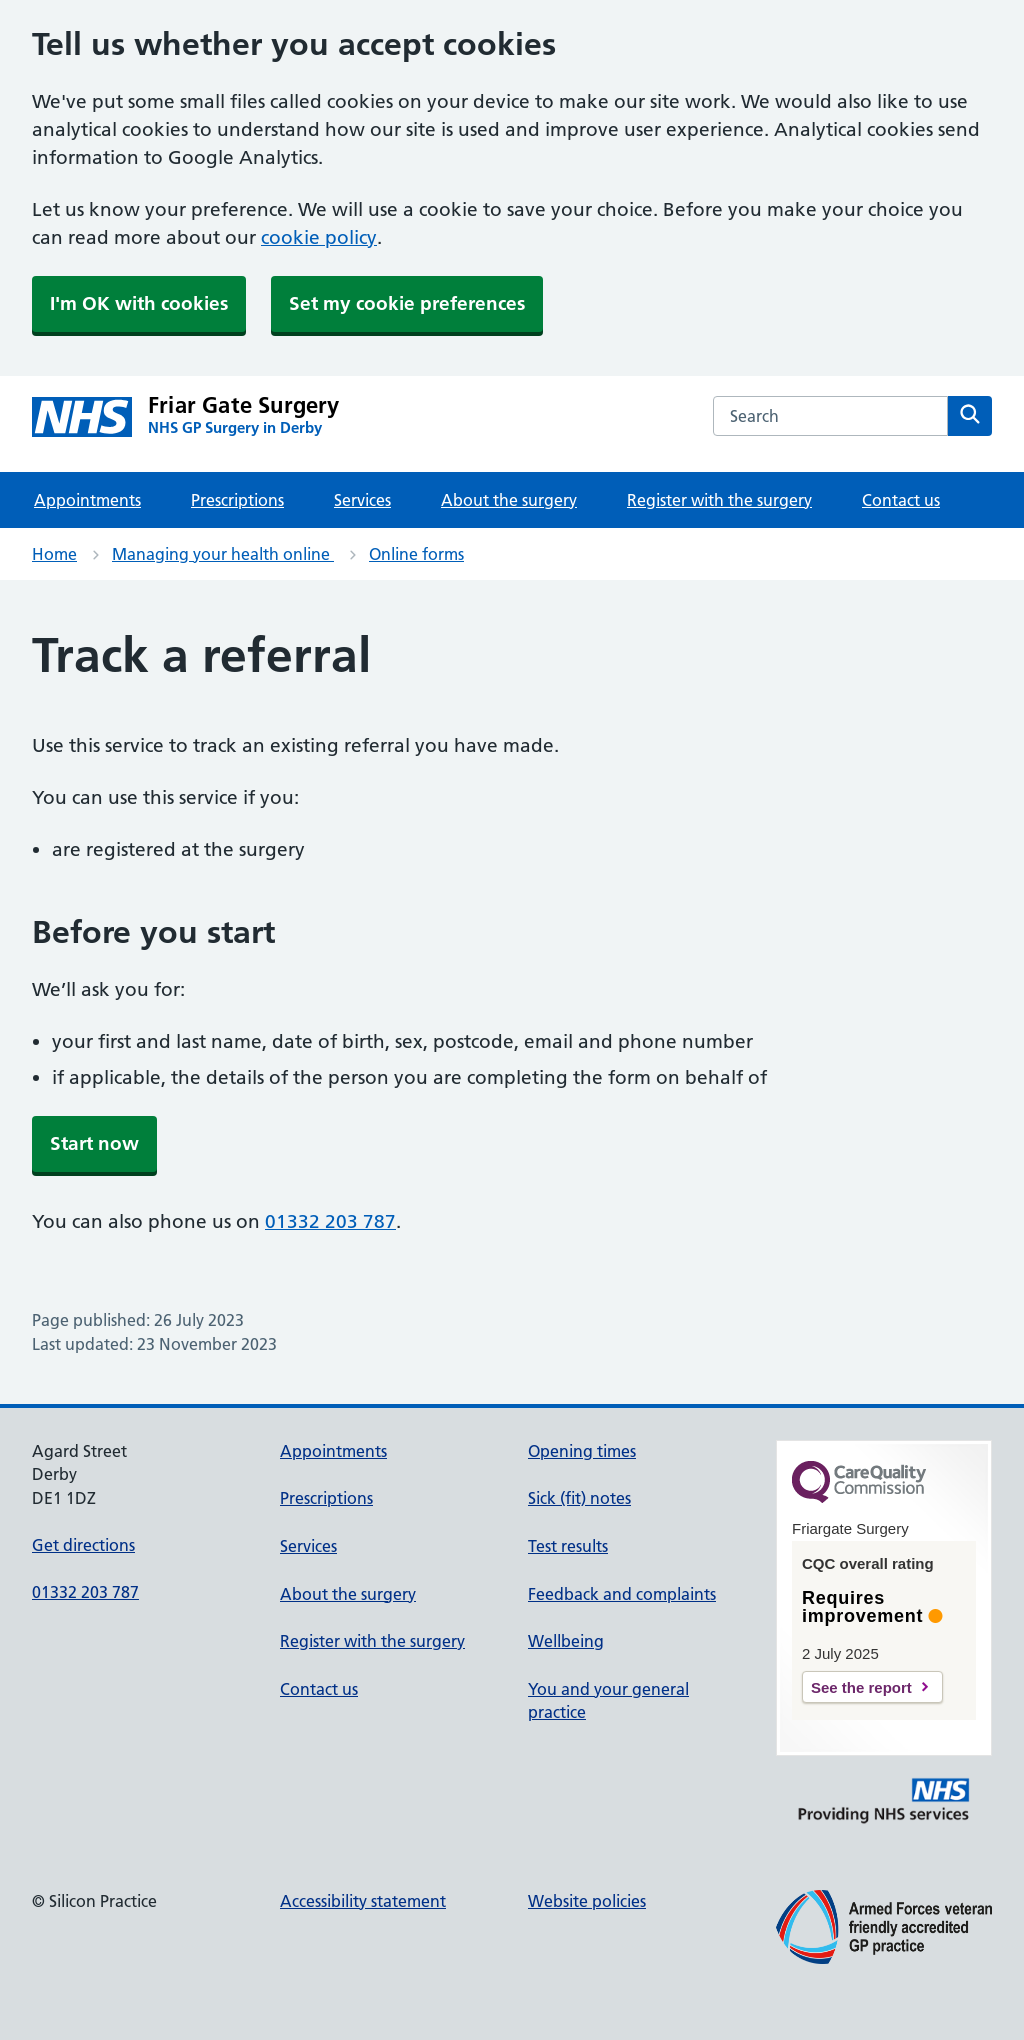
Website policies (587, 1901)
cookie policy (319, 237)
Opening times (582, 1451)
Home (54, 554)
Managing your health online (223, 554)
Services (362, 500)
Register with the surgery (719, 500)
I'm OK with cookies (139, 303)
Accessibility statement (363, 1901)
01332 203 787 (330, 1221)
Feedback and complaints (622, 1594)
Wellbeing (566, 1641)
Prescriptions (237, 500)
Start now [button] (94, 1143)
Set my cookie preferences (407, 303)
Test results (568, 1546)
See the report (861, 1687)
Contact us (901, 500)
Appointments (87, 500)
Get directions (83, 1545)
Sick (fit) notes (579, 1498)
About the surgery (509, 500)
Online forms (416, 554)
